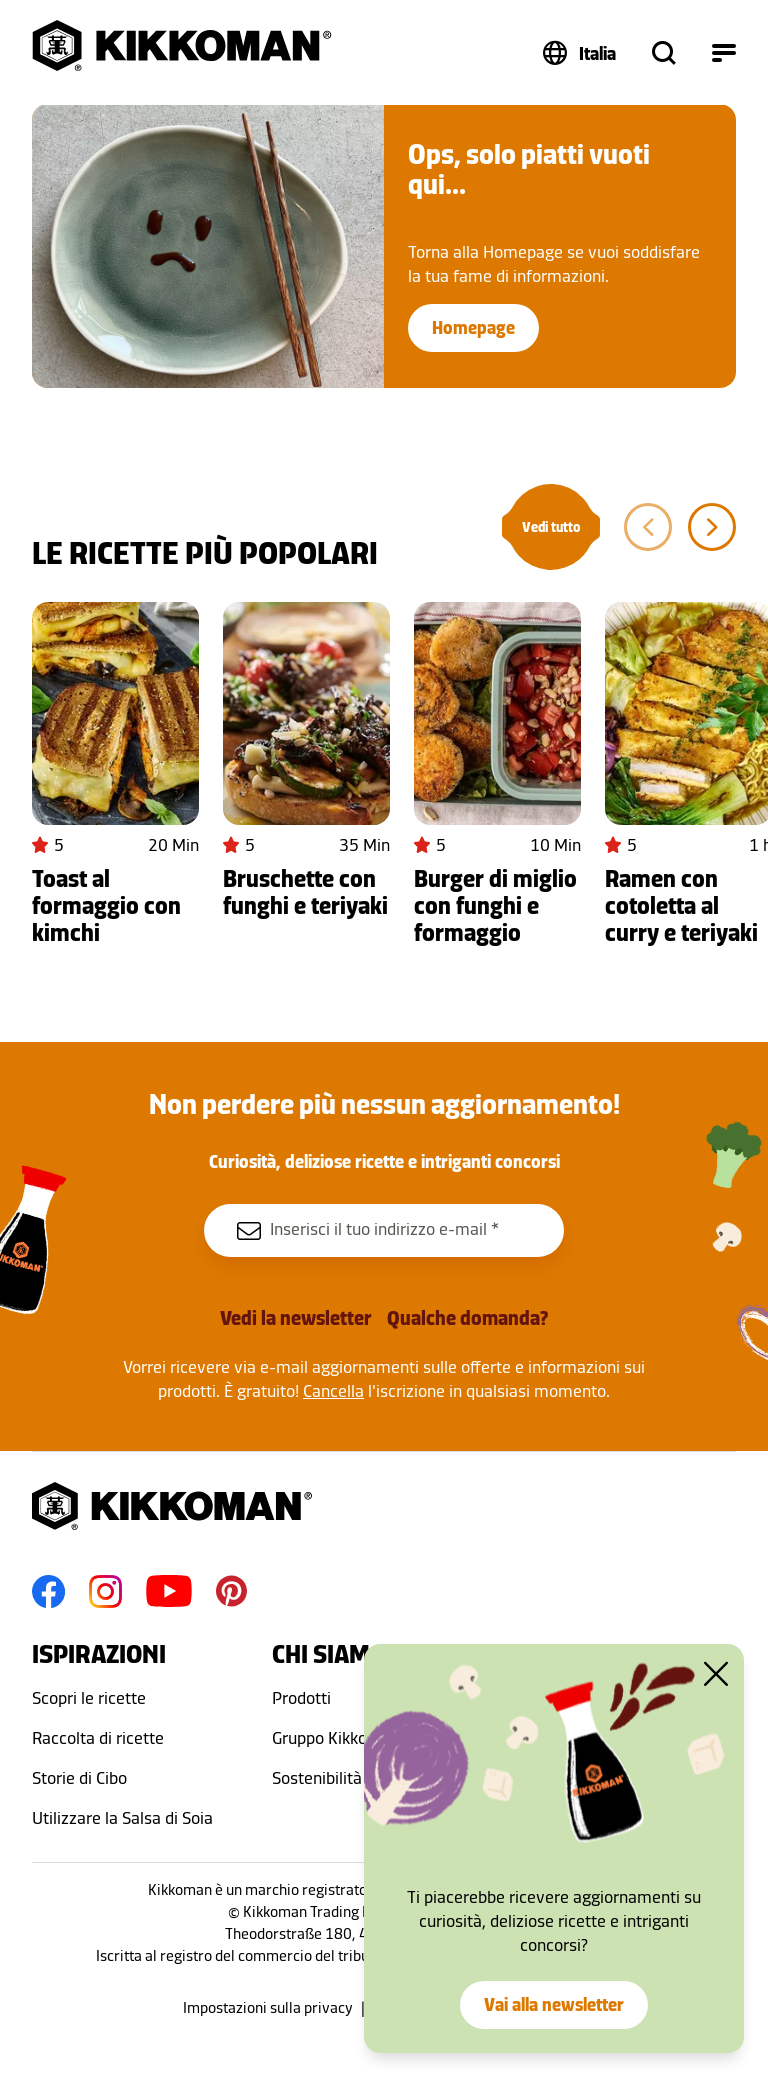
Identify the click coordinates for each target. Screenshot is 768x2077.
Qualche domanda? (467, 1318)
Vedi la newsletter (295, 1318)
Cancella (333, 1391)
